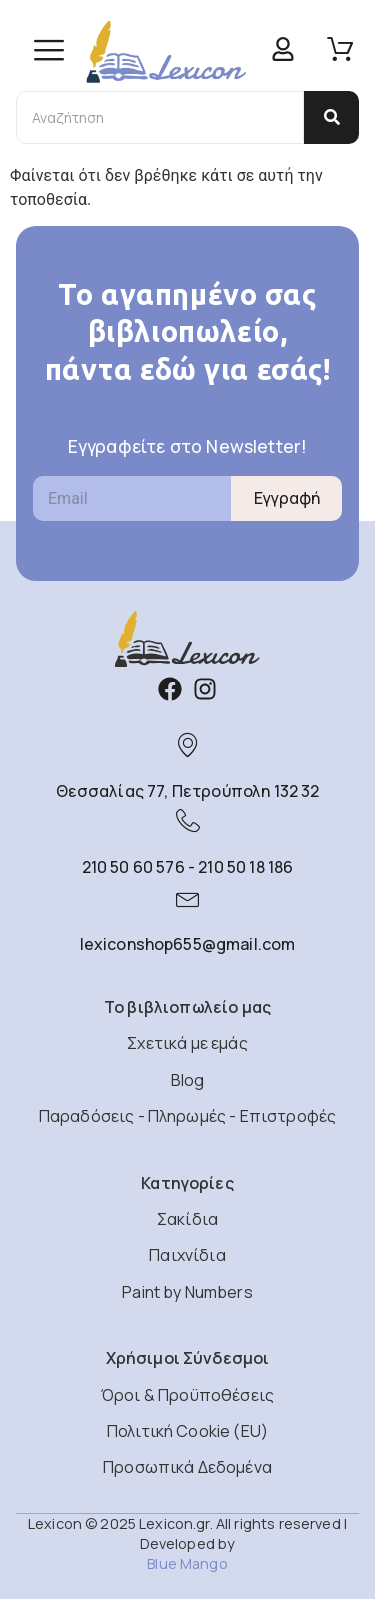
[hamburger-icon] (48, 52)
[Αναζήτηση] (160, 117)
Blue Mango (187, 1563)
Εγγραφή (287, 498)
